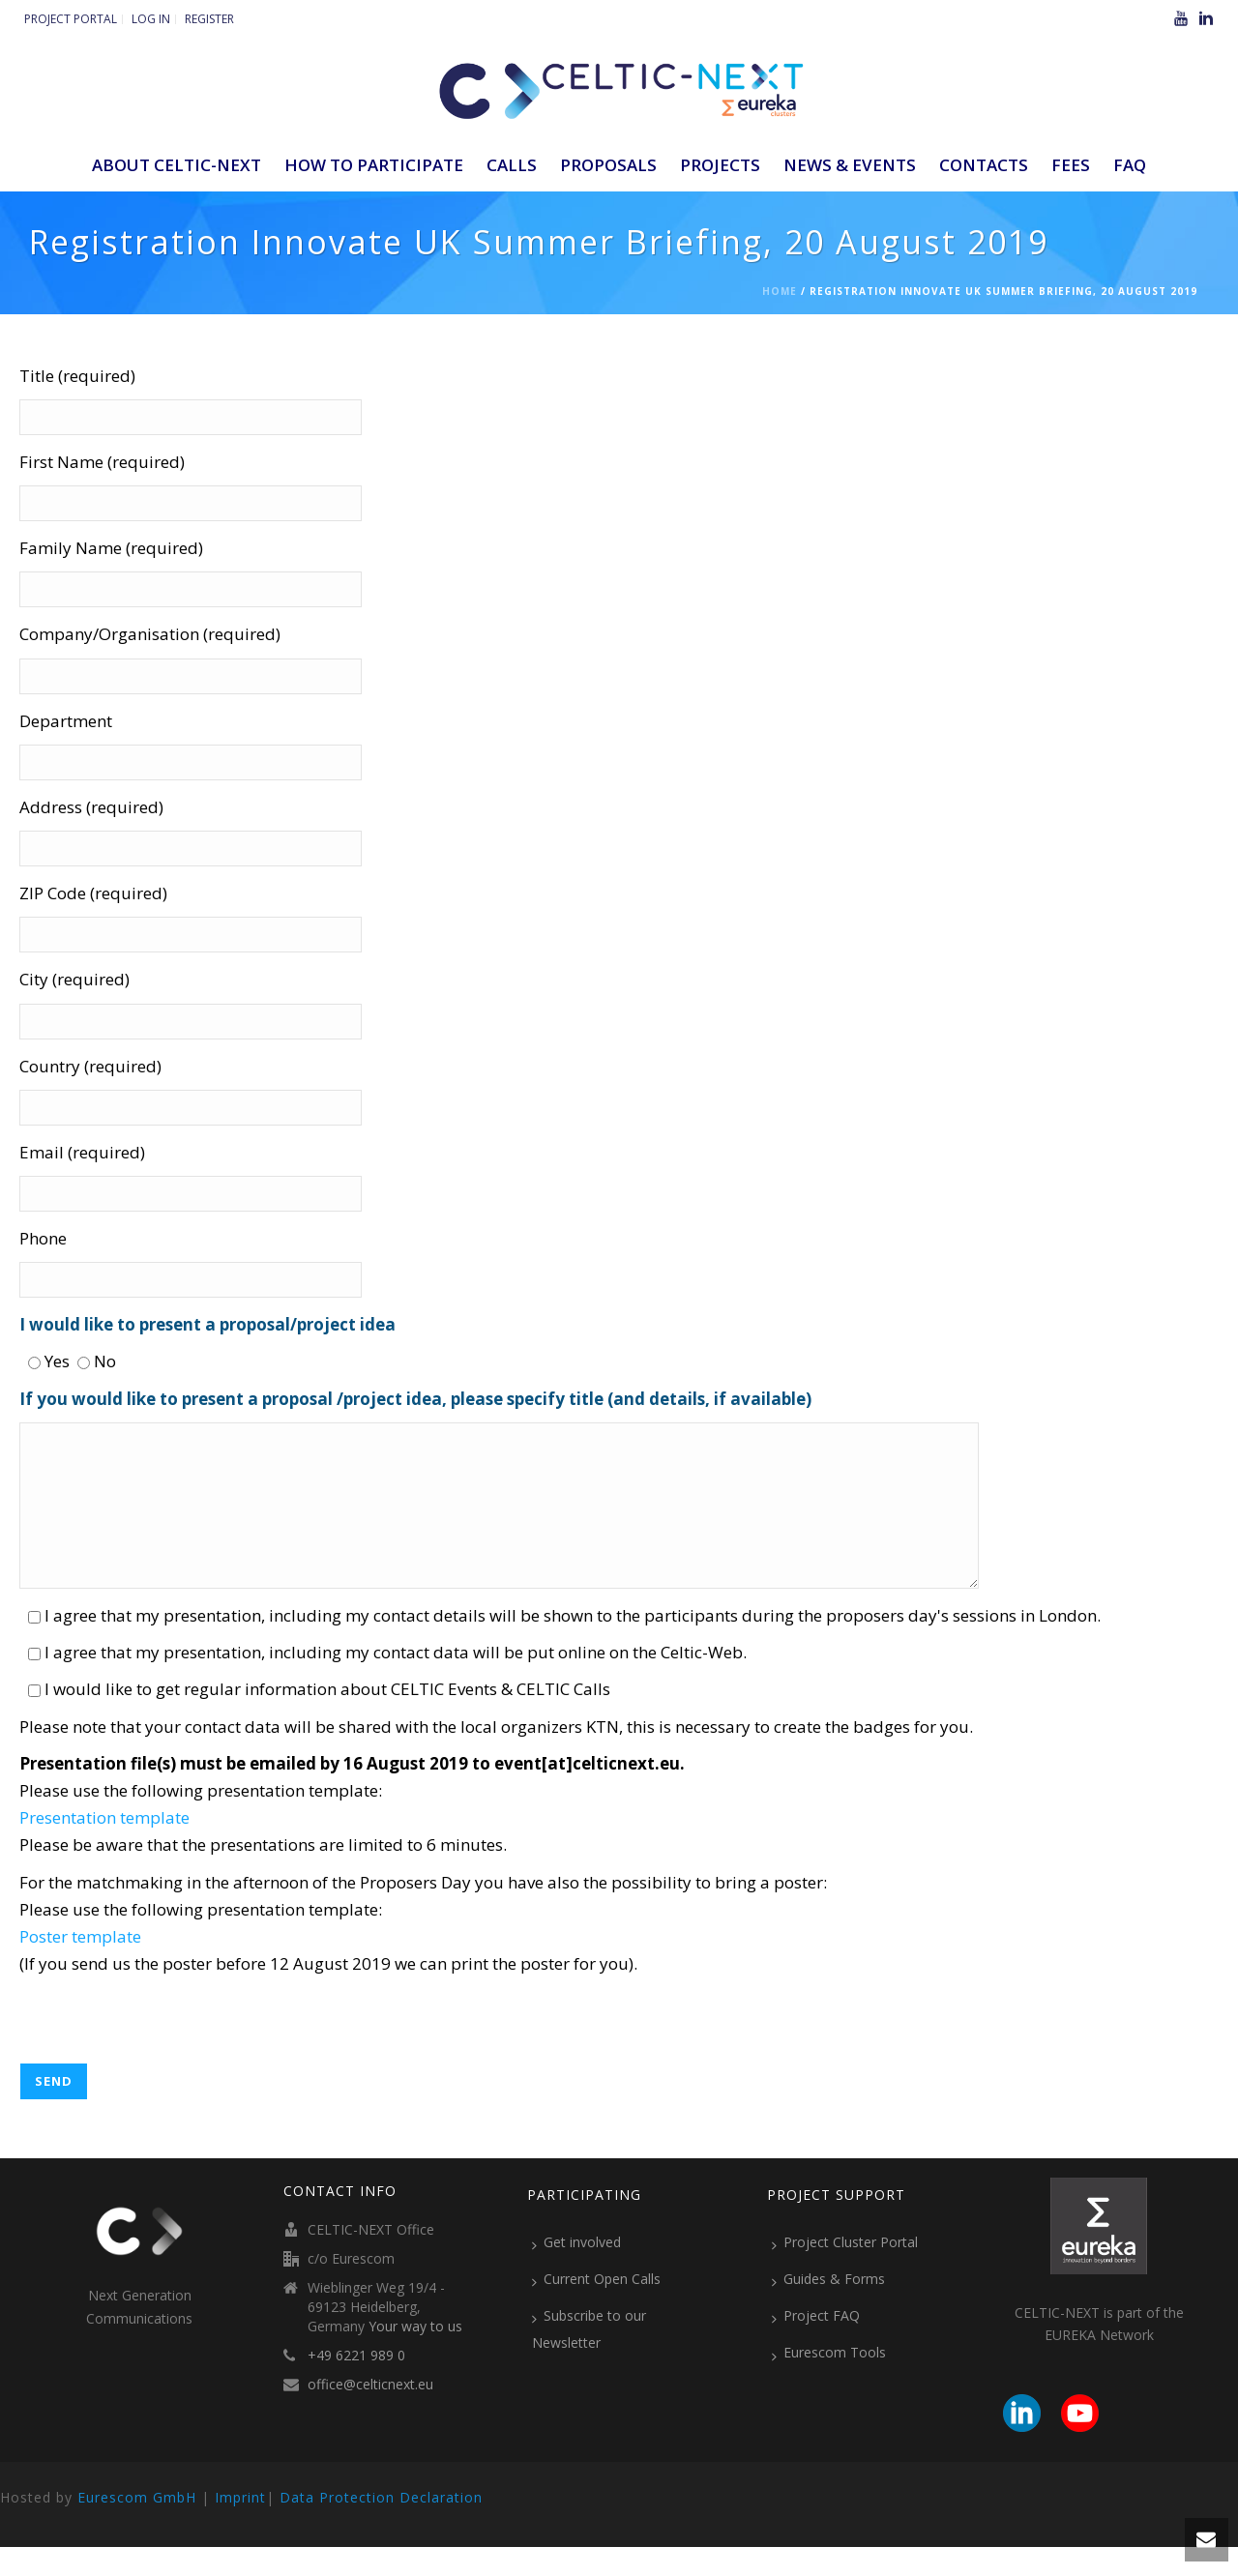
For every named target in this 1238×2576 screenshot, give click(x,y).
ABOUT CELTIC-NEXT (176, 165)
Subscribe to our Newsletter (589, 2358)
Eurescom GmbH (136, 2526)
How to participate (373, 165)
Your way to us (415, 2355)
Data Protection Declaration (381, 2526)
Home (779, 291)
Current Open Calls (596, 2308)
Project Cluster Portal (845, 2271)
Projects (720, 165)
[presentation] (166, 2054)
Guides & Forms (828, 2308)
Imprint (240, 2526)
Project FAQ (816, 2345)
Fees (1070, 165)
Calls (511, 165)
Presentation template (104, 1846)
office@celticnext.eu (370, 2413)
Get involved (576, 2271)
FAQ (1129, 165)
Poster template (80, 1965)
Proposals (608, 165)
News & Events (849, 165)
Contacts (983, 165)
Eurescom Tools (829, 2381)
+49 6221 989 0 (356, 2384)
